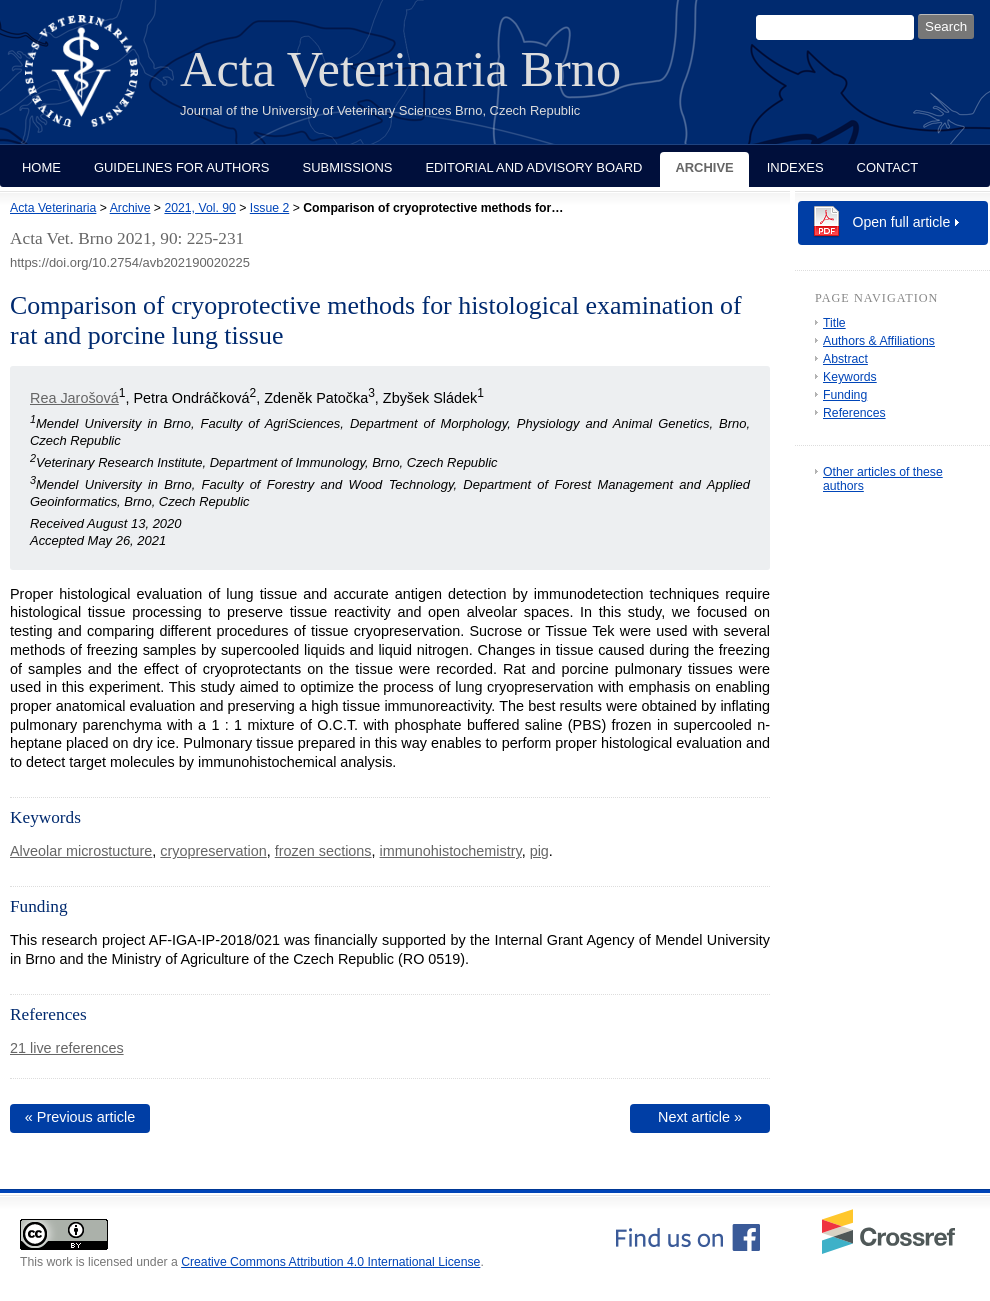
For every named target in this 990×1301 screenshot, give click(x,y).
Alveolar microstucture (81, 851)
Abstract (845, 359)
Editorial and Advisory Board (533, 167)
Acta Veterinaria (53, 208)
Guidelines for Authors (182, 167)
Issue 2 (269, 208)
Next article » (700, 1117)
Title (834, 323)
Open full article (902, 222)
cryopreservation (213, 851)
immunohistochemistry (451, 851)
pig (539, 851)
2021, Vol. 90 (199, 208)
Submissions (348, 167)
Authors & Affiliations (879, 341)
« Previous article (80, 1117)
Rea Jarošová (74, 398)
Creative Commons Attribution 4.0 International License (330, 1262)
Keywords (850, 377)
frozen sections (323, 851)
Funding (845, 395)
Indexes (795, 167)
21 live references (67, 1048)
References (854, 413)
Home (41, 167)
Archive (704, 167)
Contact (888, 167)
